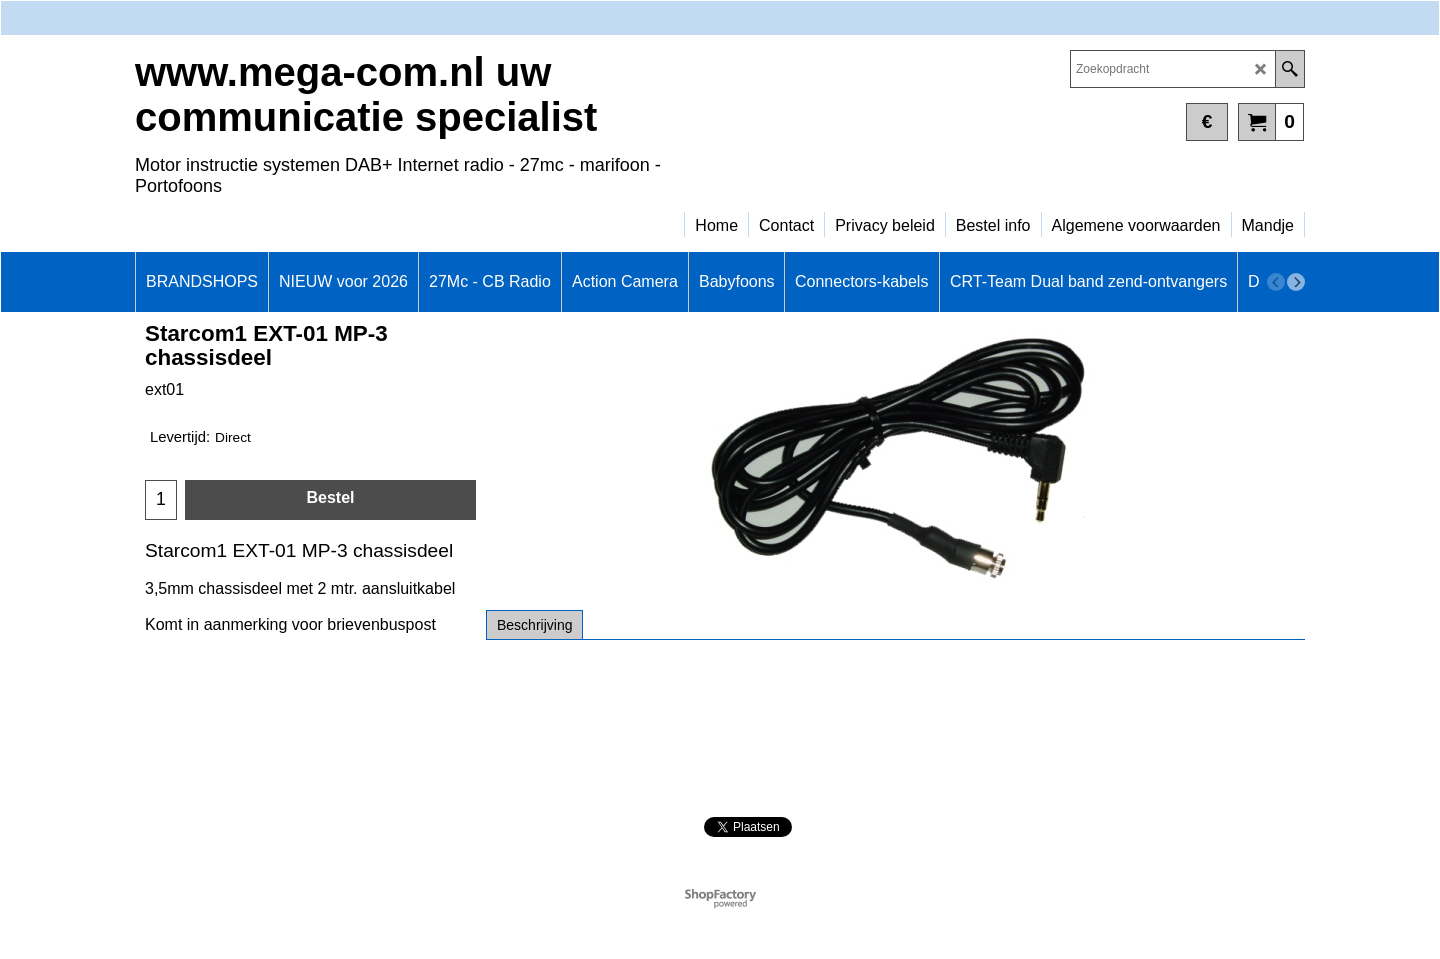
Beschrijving (534, 625)
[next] (1296, 282)
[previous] (1276, 282)
